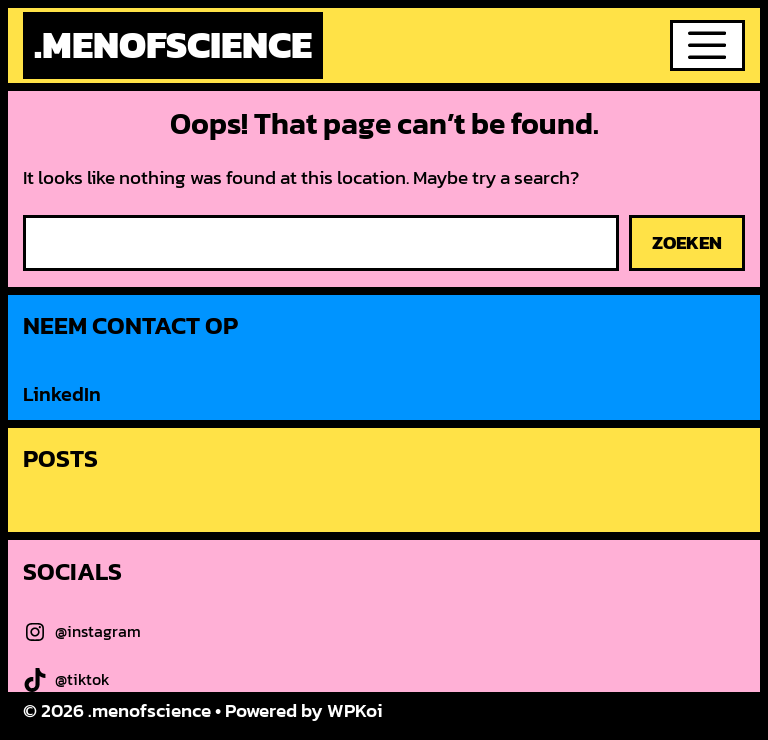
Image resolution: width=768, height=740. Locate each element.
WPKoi (355, 710)
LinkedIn (62, 394)
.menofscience (173, 45)
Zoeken (687, 242)
